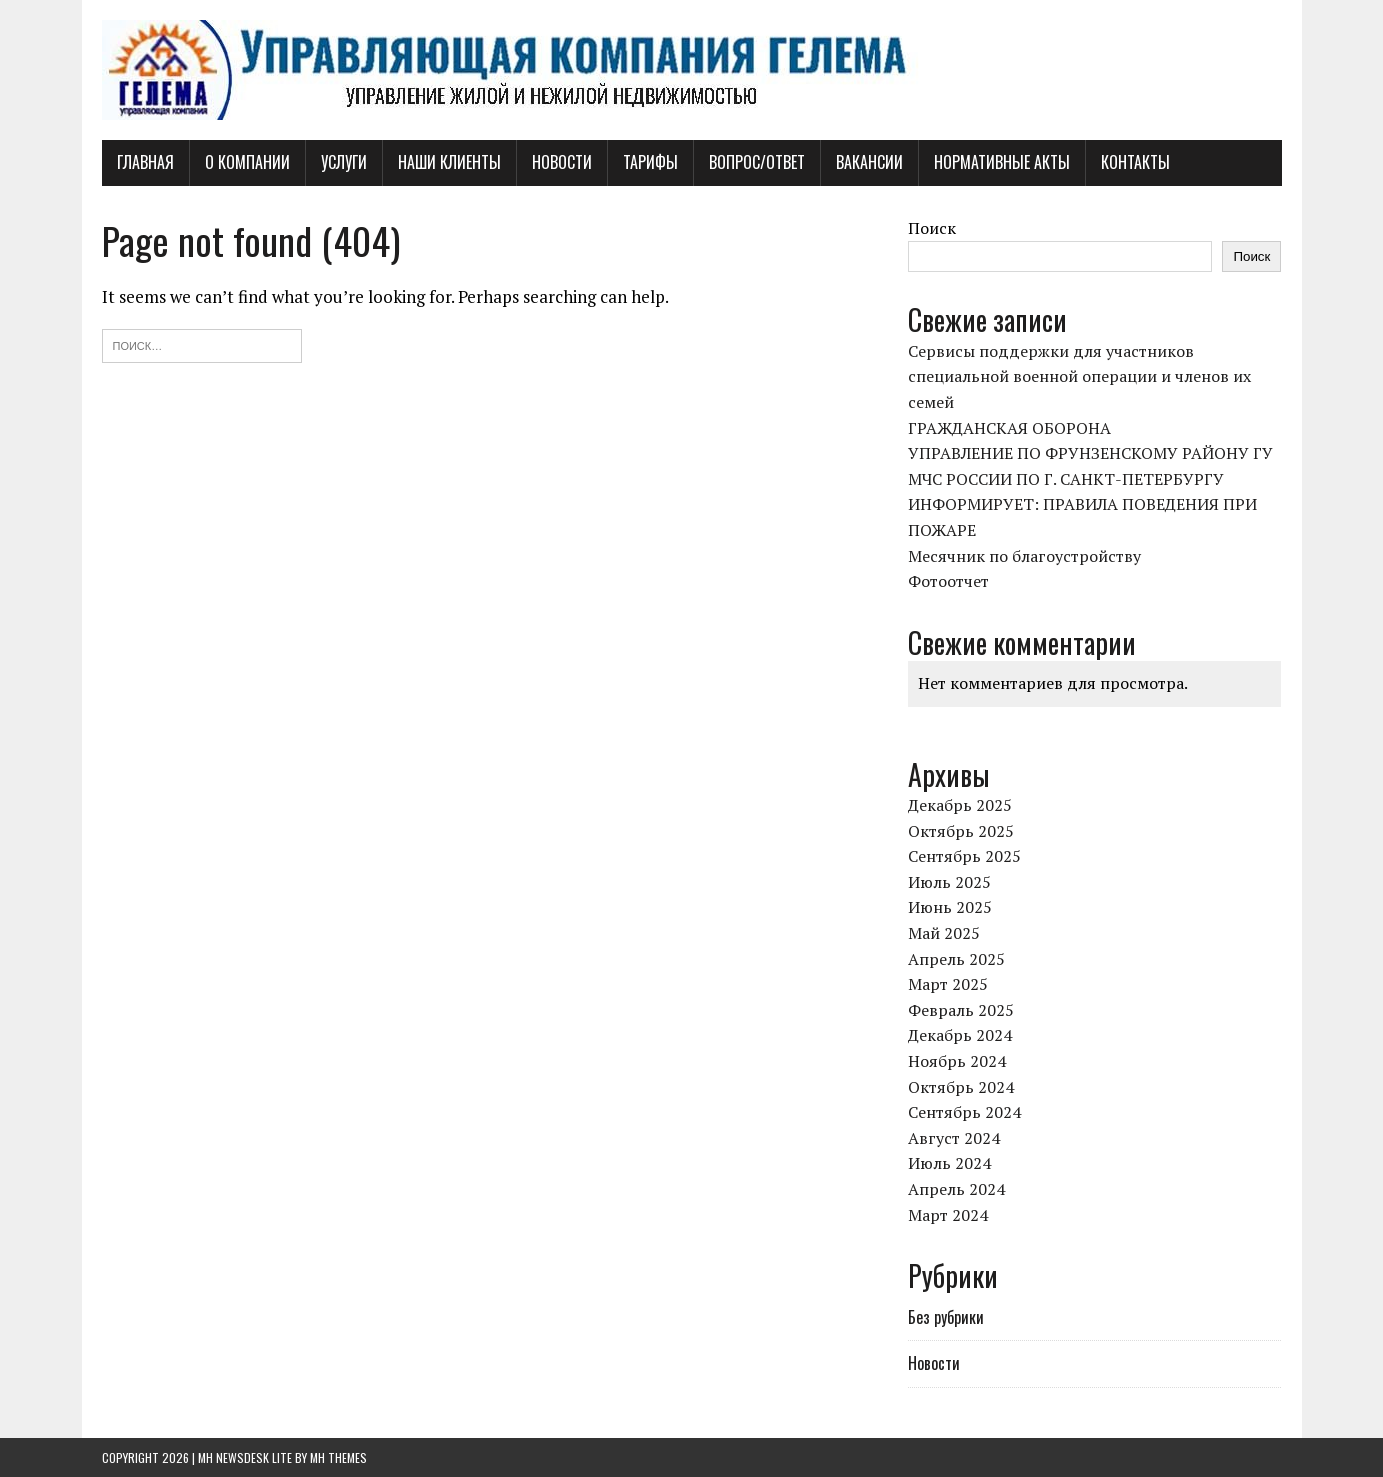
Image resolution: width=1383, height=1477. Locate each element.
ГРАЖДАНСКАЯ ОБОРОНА (1009, 428)
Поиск (932, 228)
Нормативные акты (1002, 162)
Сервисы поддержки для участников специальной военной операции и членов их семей (1079, 376)
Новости (562, 162)
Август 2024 (954, 1138)
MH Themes (338, 1457)
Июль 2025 (949, 882)
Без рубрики (946, 1317)
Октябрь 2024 (961, 1087)
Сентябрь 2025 (964, 856)
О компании (247, 162)
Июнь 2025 (950, 907)
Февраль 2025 (961, 1010)
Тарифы (650, 162)
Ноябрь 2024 (957, 1061)
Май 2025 (944, 933)
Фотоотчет (948, 581)
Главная (145, 162)
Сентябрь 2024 (964, 1112)
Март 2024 (948, 1215)
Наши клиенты (449, 162)
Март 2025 (948, 984)
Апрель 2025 (956, 959)
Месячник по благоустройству (1024, 556)
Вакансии (869, 162)
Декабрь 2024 (960, 1035)
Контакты (1135, 162)
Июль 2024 (949, 1163)
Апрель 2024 (956, 1189)
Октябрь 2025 (961, 831)
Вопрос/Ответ (757, 162)
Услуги (344, 162)
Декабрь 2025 (960, 805)
